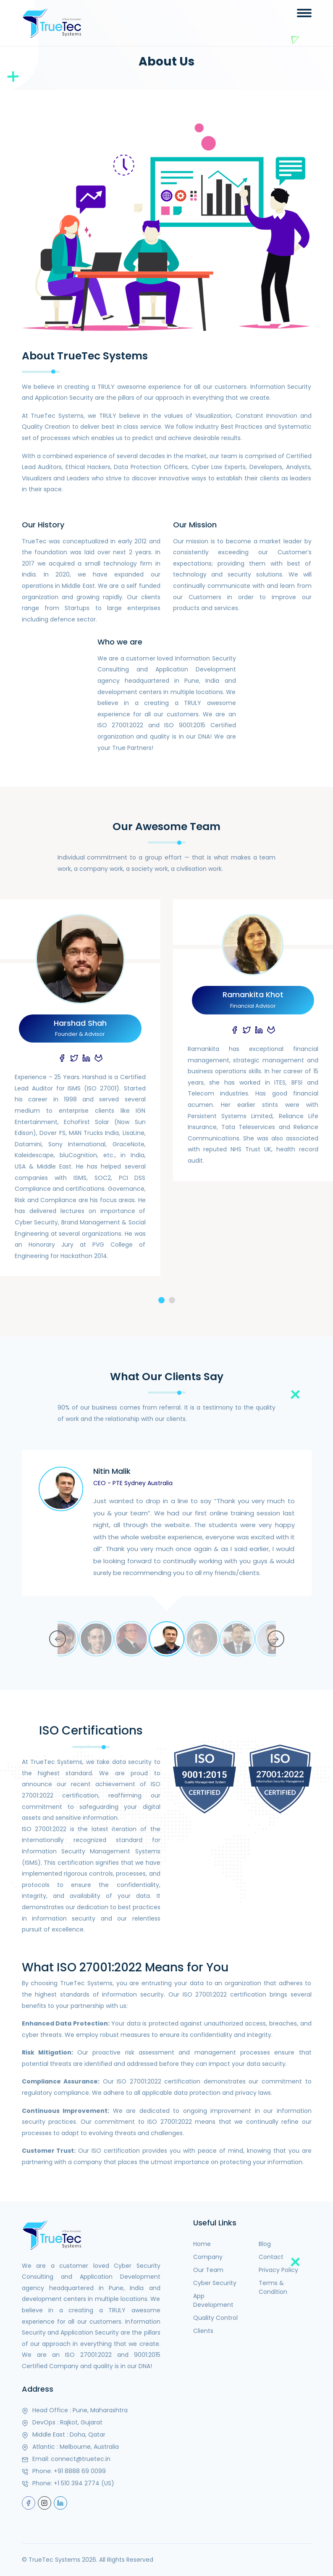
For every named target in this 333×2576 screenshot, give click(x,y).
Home (202, 2244)
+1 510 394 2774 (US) (84, 2483)
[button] (161, 1300)
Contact (271, 2257)
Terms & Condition (273, 2287)
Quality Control (215, 2318)
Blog (265, 2244)
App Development (213, 2300)
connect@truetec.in (80, 2459)
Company (208, 2257)
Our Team (208, 2270)
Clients (203, 2331)
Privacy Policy (278, 2270)
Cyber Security (214, 2283)
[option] (167, 1535)
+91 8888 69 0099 (80, 2471)
